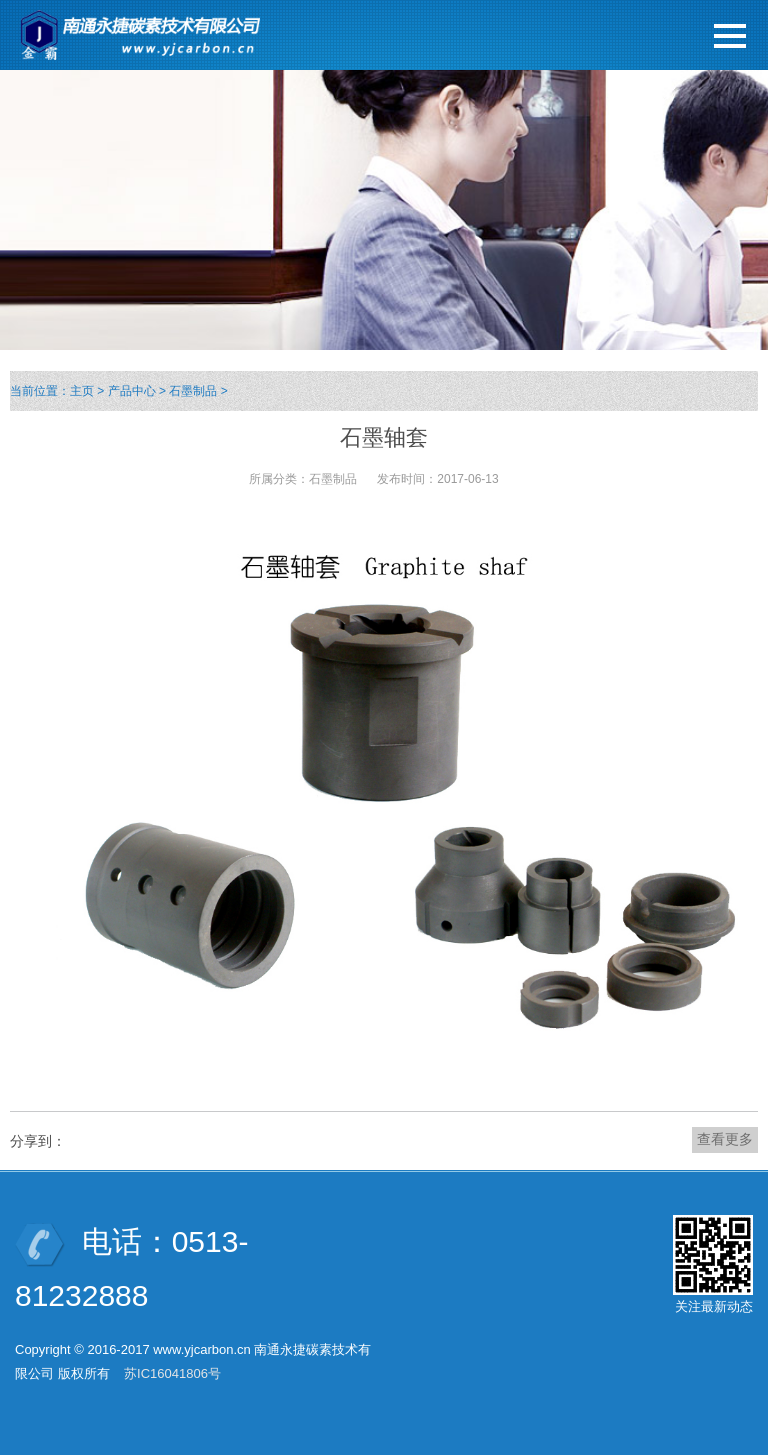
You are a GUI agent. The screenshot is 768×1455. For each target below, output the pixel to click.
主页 (82, 391)
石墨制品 (193, 391)
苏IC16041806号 (172, 1373)
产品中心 (132, 391)
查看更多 (725, 1139)
